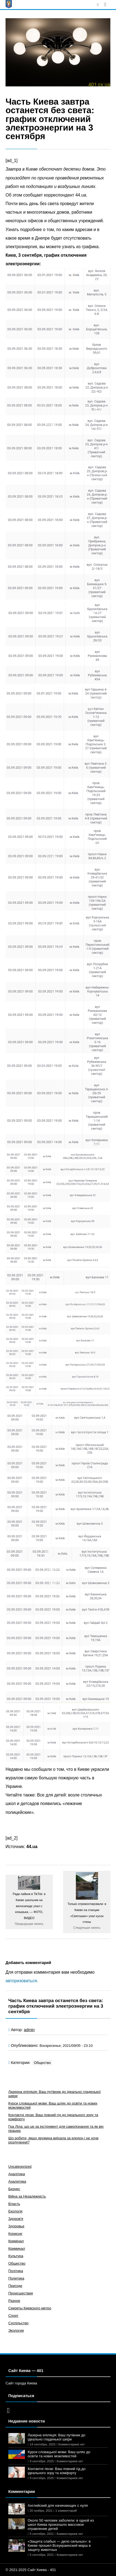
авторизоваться (21, 1980)
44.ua (31, 1846)
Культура (15, 2256)
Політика (15, 2271)
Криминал (16, 2248)
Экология (16, 2330)
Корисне (15, 2234)
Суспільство (18, 2323)
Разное (14, 2301)
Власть (14, 2204)
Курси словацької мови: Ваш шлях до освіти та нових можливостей (59, 2454)
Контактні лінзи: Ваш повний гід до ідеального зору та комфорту (57, 2471)
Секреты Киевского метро (29, 2308)
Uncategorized (20, 2166)
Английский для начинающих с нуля (58, 2505)
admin (29, 2030)
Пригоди (15, 2286)
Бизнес (14, 2189)
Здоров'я (15, 2219)
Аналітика (16, 2174)
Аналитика (17, 2181)
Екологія (15, 2211)
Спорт (13, 2315)
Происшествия (20, 2293)
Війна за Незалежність (27, 2196)
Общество (42, 2063)
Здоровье (16, 2226)
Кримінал (16, 2241)
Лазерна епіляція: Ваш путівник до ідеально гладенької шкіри (56, 2437)
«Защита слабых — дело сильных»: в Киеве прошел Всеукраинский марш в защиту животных (59, 2545)
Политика (16, 2278)
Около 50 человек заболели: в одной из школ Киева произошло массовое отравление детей (61, 2524)
